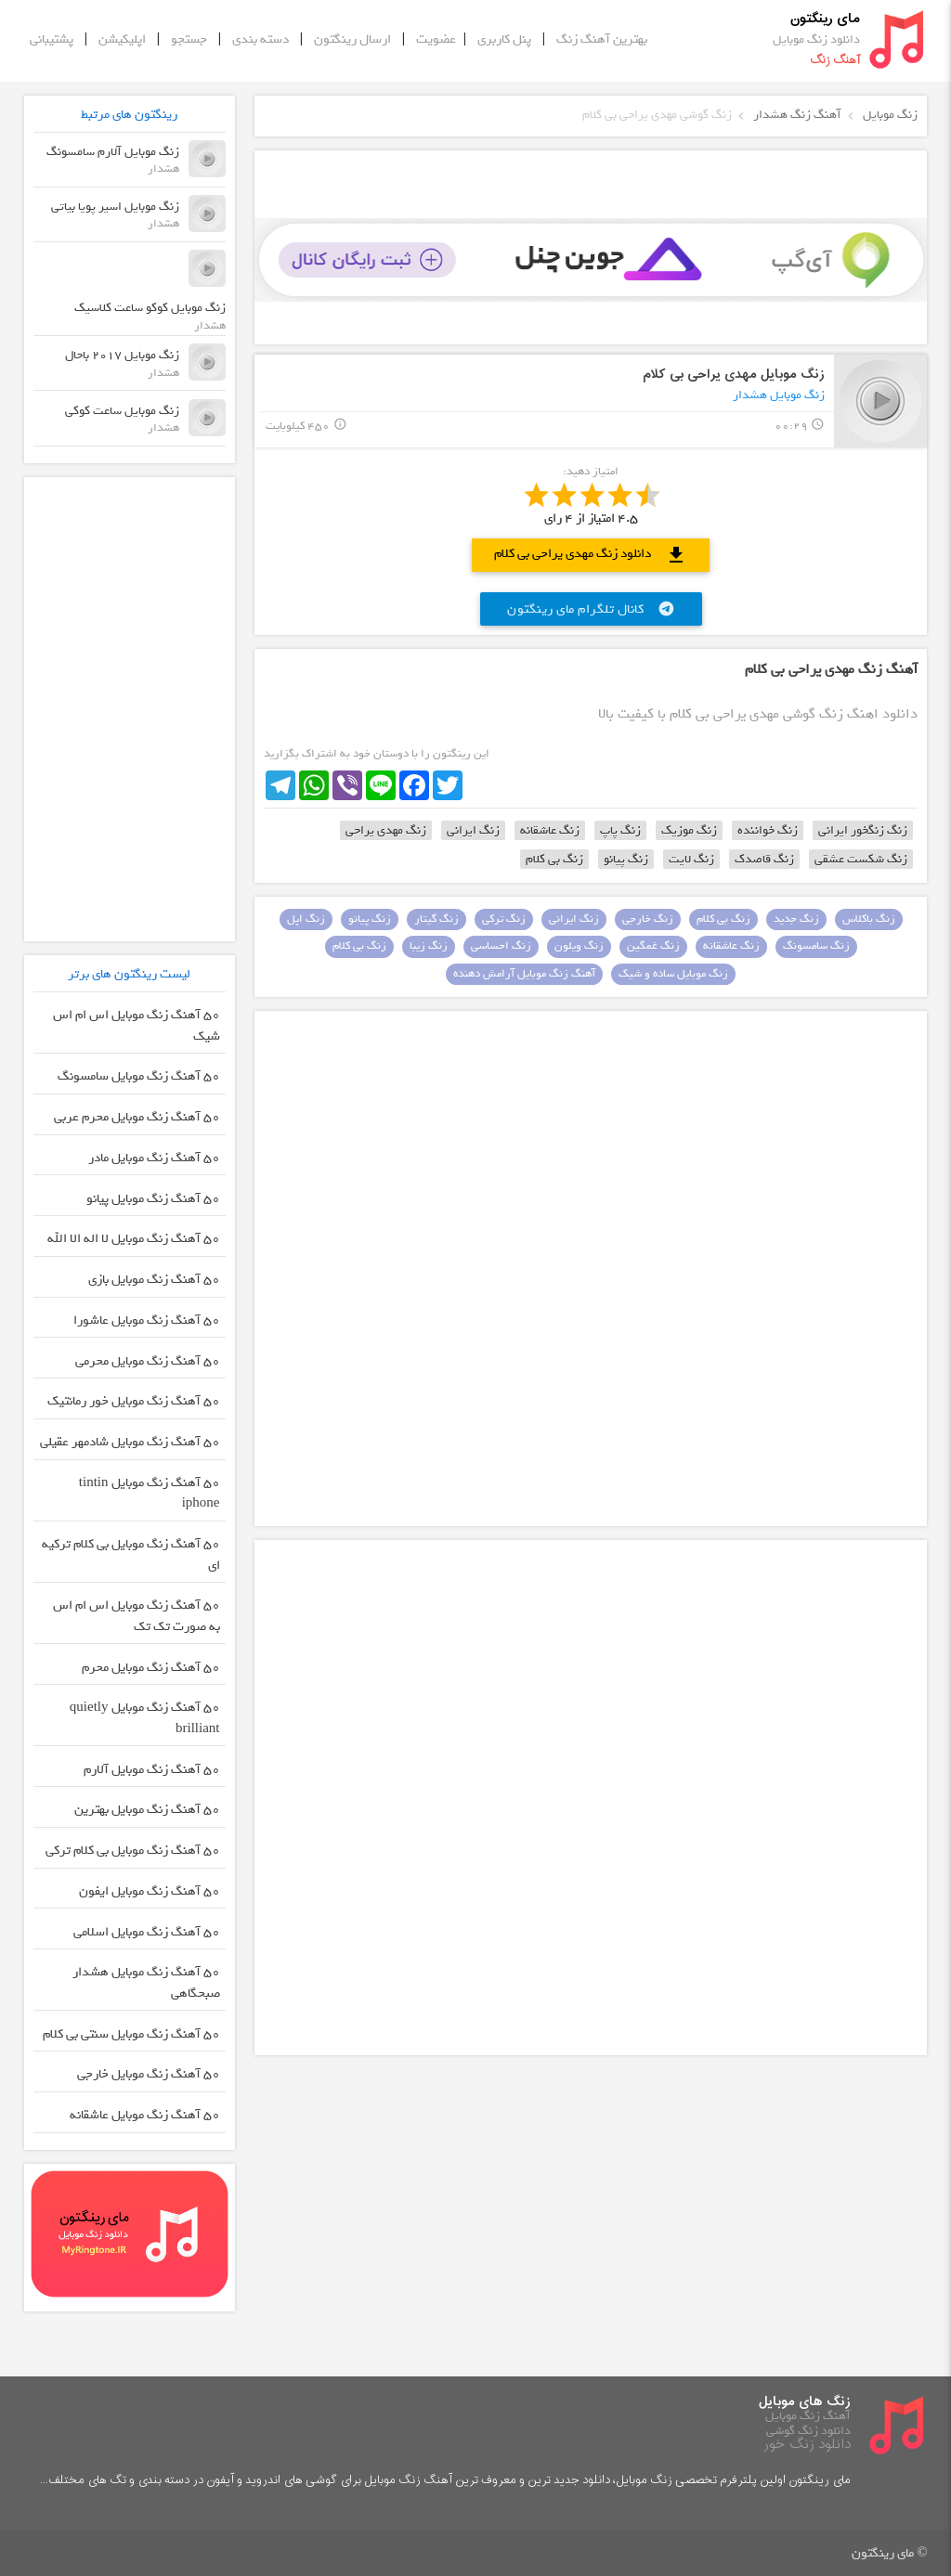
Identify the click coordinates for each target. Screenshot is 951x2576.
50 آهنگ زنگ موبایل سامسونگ (139, 1076)
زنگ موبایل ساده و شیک (673, 973)
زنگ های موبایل (805, 2401)
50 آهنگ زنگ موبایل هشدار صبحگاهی (146, 1982)
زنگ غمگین (653, 946)
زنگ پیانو (626, 859)
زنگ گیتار (436, 919)
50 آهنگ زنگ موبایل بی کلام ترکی (133, 1850)
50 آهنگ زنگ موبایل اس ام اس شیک (136, 1025)
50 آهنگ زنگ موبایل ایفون (149, 1891)
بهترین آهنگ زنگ (601, 39)
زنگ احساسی (501, 946)
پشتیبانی (51, 39)
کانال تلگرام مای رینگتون (591, 609)
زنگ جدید (796, 919)
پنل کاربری (504, 39)
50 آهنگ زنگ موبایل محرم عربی (137, 1117)
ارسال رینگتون (352, 39)
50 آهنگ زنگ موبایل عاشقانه (145, 2115)
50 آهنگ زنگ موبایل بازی (154, 1279)
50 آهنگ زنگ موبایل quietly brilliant (145, 1718)
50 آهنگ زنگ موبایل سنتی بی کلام (131, 2034)
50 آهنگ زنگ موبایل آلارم (152, 1769)
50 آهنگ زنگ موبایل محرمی (147, 1361)
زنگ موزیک (689, 830)
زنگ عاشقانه (550, 830)
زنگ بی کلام (554, 859)
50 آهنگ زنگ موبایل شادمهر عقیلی (130, 1442)
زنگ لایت (691, 859)
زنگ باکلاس (868, 919)
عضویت (436, 39)
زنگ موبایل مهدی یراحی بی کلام (734, 374)
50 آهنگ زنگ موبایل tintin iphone (149, 1493)
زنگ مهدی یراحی (385, 830)
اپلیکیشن (122, 39)
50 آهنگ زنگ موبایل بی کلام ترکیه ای (131, 1555)
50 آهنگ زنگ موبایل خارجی (148, 2074)
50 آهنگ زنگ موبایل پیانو (153, 1199)
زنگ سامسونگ (816, 946)
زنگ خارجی (647, 919)
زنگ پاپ (620, 830)
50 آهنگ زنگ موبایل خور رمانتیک (133, 1401)
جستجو (189, 39)
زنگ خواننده (767, 830)
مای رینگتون (825, 19)
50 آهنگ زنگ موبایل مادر (154, 1158)
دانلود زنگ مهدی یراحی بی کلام (590, 554)
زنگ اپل (306, 919)
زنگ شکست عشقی (860, 859)
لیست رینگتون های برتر (129, 974)
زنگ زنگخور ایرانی (862, 830)
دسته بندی (260, 39)
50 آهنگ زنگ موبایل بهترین (147, 1809)
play (880, 400)
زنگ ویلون (579, 946)
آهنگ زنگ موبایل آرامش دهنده (524, 973)
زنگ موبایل (890, 114)
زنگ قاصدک (764, 859)
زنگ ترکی (504, 919)
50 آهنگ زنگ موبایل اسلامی (146, 1932)
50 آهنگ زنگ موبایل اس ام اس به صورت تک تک (136, 1616)
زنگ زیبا (429, 946)
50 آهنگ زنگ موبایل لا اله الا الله (133, 1238)
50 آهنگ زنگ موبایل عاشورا (146, 1320)
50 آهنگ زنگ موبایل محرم (151, 1667)
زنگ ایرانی (473, 830)
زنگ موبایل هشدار (779, 395)
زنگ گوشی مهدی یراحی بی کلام (657, 114)
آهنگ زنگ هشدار (797, 114)
